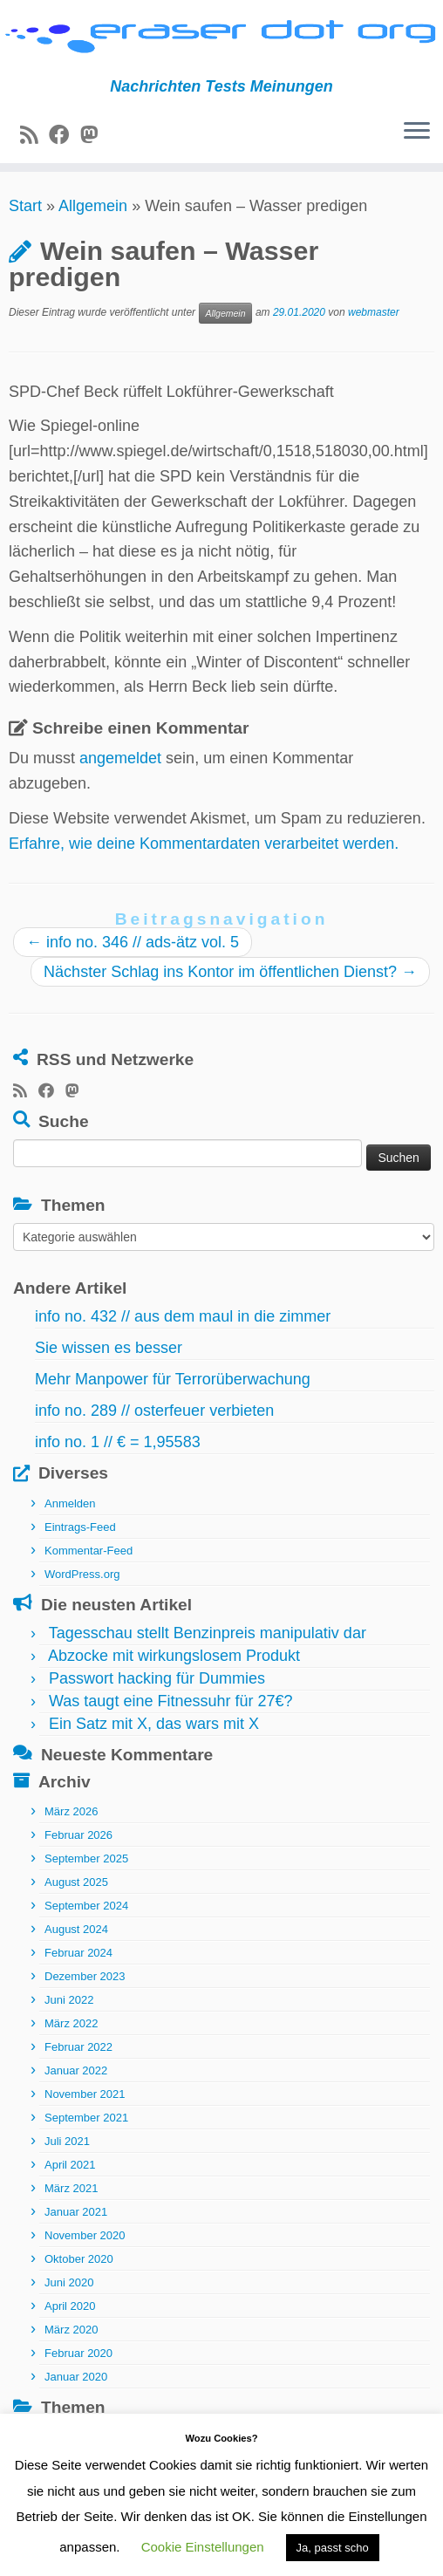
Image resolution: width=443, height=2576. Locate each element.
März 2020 (71, 2329)
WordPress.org (81, 1574)
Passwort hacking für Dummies (157, 1678)
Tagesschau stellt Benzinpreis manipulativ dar (207, 1633)
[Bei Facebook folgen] (64, 135)
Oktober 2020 (78, 2258)
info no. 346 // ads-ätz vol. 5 (132, 942)
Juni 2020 (68, 2282)
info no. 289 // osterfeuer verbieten (154, 1410)
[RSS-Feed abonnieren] (34, 135)
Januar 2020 (75, 2376)
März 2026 (71, 1811)
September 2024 (86, 1905)
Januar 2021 (75, 2211)
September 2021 (86, 2117)
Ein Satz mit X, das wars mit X (154, 1723)
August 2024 (76, 1929)
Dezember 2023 (85, 1976)
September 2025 (86, 1858)
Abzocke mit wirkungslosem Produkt (174, 1655)
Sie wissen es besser (108, 1347)
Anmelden (70, 1503)
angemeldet (120, 758)
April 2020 (70, 2306)
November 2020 (85, 2235)
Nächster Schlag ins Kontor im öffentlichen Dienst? (230, 972)
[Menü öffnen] (417, 132)
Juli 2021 (67, 2141)
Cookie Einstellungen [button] (202, 2546)
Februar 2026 (78, 1834)
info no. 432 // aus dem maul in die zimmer (183, 1316)
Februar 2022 (78, 2046)
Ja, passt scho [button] (332, 2547)
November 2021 (85, 2094)
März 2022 (71, 2023)
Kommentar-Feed (88, 1550)
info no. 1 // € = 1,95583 (118, 1442)
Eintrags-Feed (80, 1527)
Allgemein (92, 206)
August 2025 (76, 1882)
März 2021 (71, 2188)
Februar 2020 (78, 2353)
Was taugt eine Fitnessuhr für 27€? (170, 1701)
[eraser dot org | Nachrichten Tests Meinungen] (221, 39)
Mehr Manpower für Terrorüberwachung (172, 1379)
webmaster (373, 312)
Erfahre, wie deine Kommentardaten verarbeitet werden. (204, 843)
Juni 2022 (68, 1999)
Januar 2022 (75, 2070)
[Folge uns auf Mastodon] (94, 135)
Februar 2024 (78, 1952)
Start (25, 206)
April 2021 (70, 2164)
